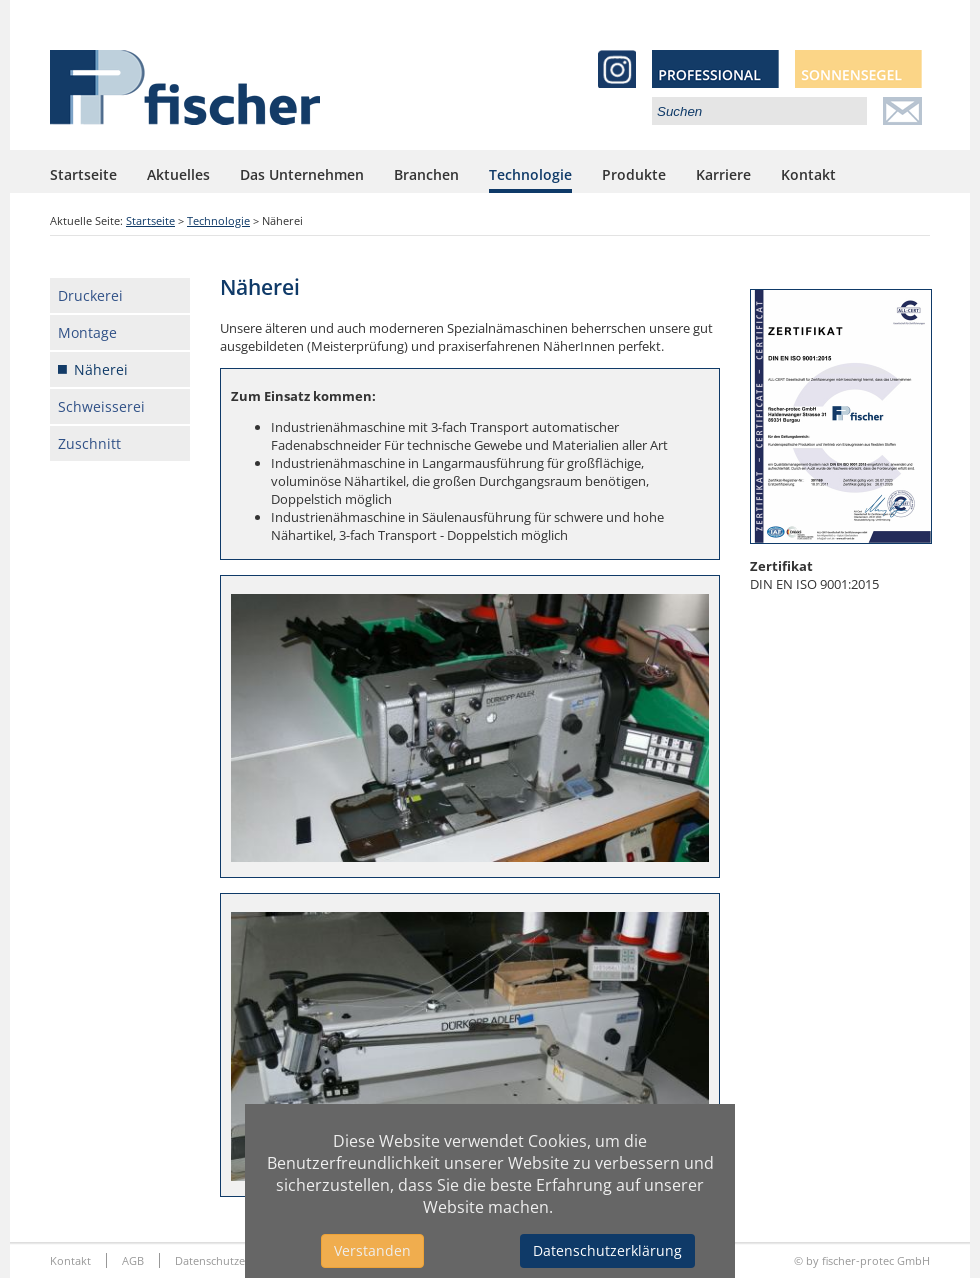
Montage (87, 332)
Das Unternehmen (302, 174)
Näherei (101, 369)
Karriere (723, 174)
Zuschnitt (89, 443)
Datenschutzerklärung (607, 1250)
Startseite (83, 174)
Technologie (530, 174)
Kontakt (808, 174)
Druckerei (90, 295)
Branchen (426, 174)
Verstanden (372, 1250)
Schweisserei (101, 406)
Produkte (634, 174)
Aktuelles (178, 174)
